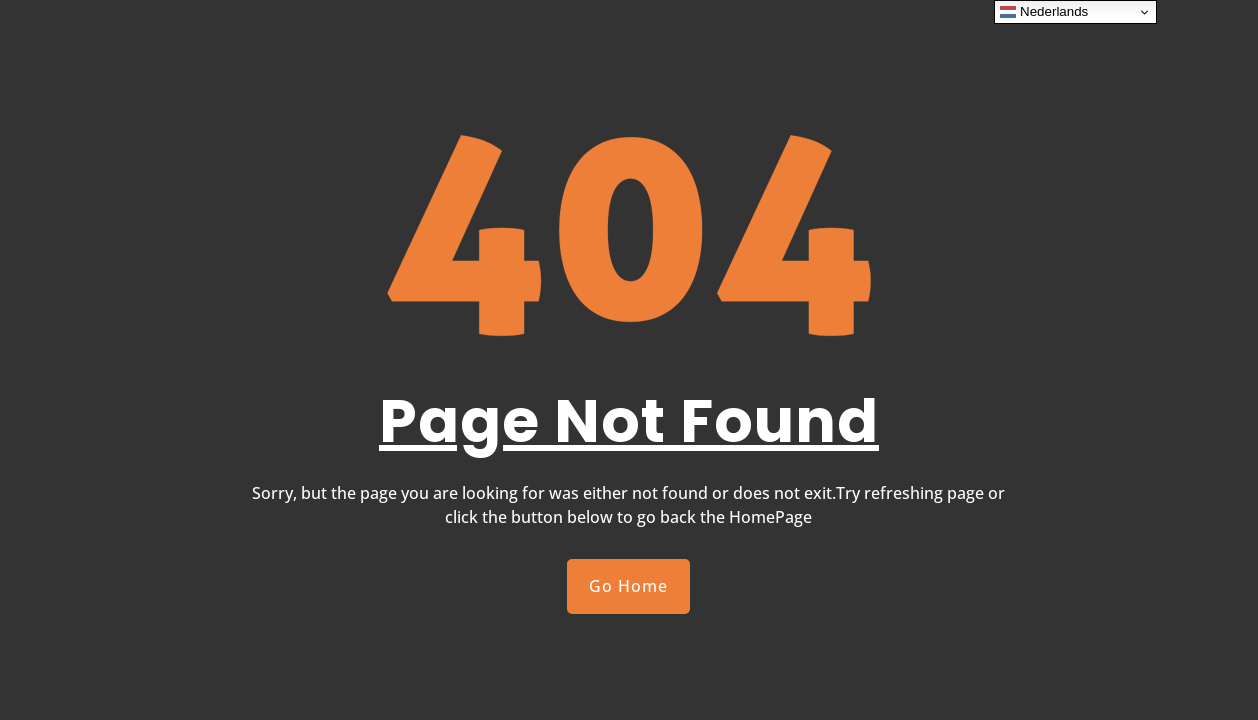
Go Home (628, 586)
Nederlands (1044, 12)
